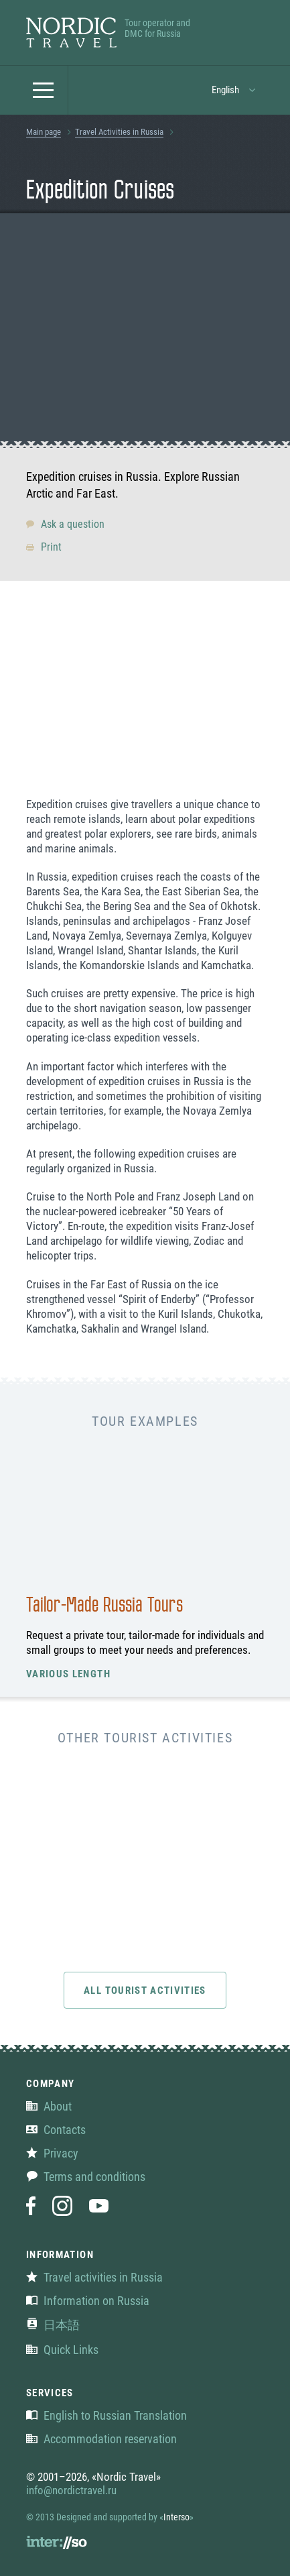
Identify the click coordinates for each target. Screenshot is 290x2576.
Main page (43, 132)
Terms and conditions (85, 2177)
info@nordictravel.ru (71, 2490)
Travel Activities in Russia (119, 132)
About (49, 2106)
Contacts (56, 2130)
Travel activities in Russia (94, 2277)
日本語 (53, 2325)
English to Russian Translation (106, 2415)
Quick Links (62, 2350)
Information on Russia (87, 2301)
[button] (43, 90)
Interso (176, 2517)
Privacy (52, 2153)
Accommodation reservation (101, 2439)
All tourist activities (145, 1990)
